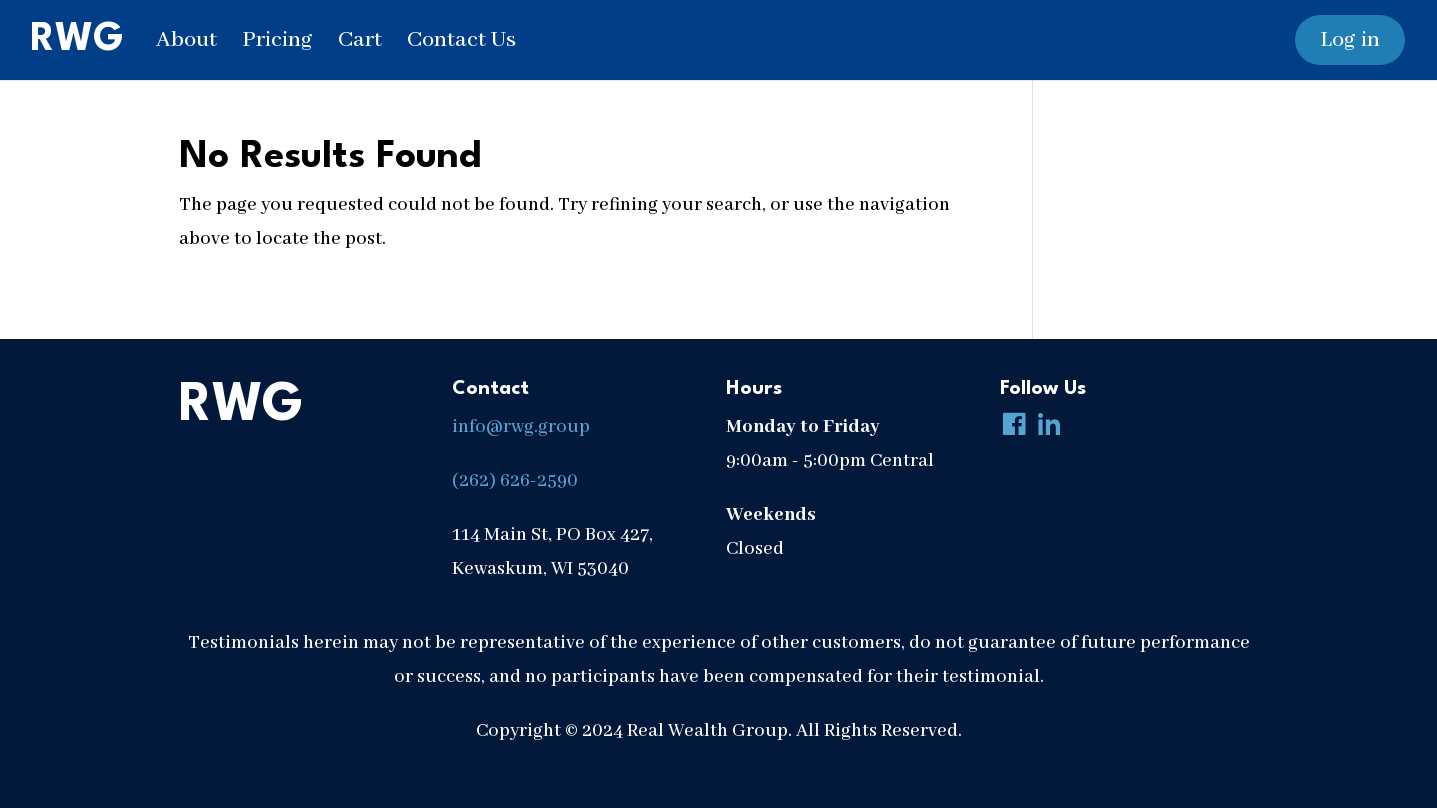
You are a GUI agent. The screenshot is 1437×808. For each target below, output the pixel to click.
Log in (1350, 40)
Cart (360, 40)
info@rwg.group (521, 427)
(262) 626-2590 (515, 481)
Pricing (277, 40)
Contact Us (461, 40)
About (186, 40)
